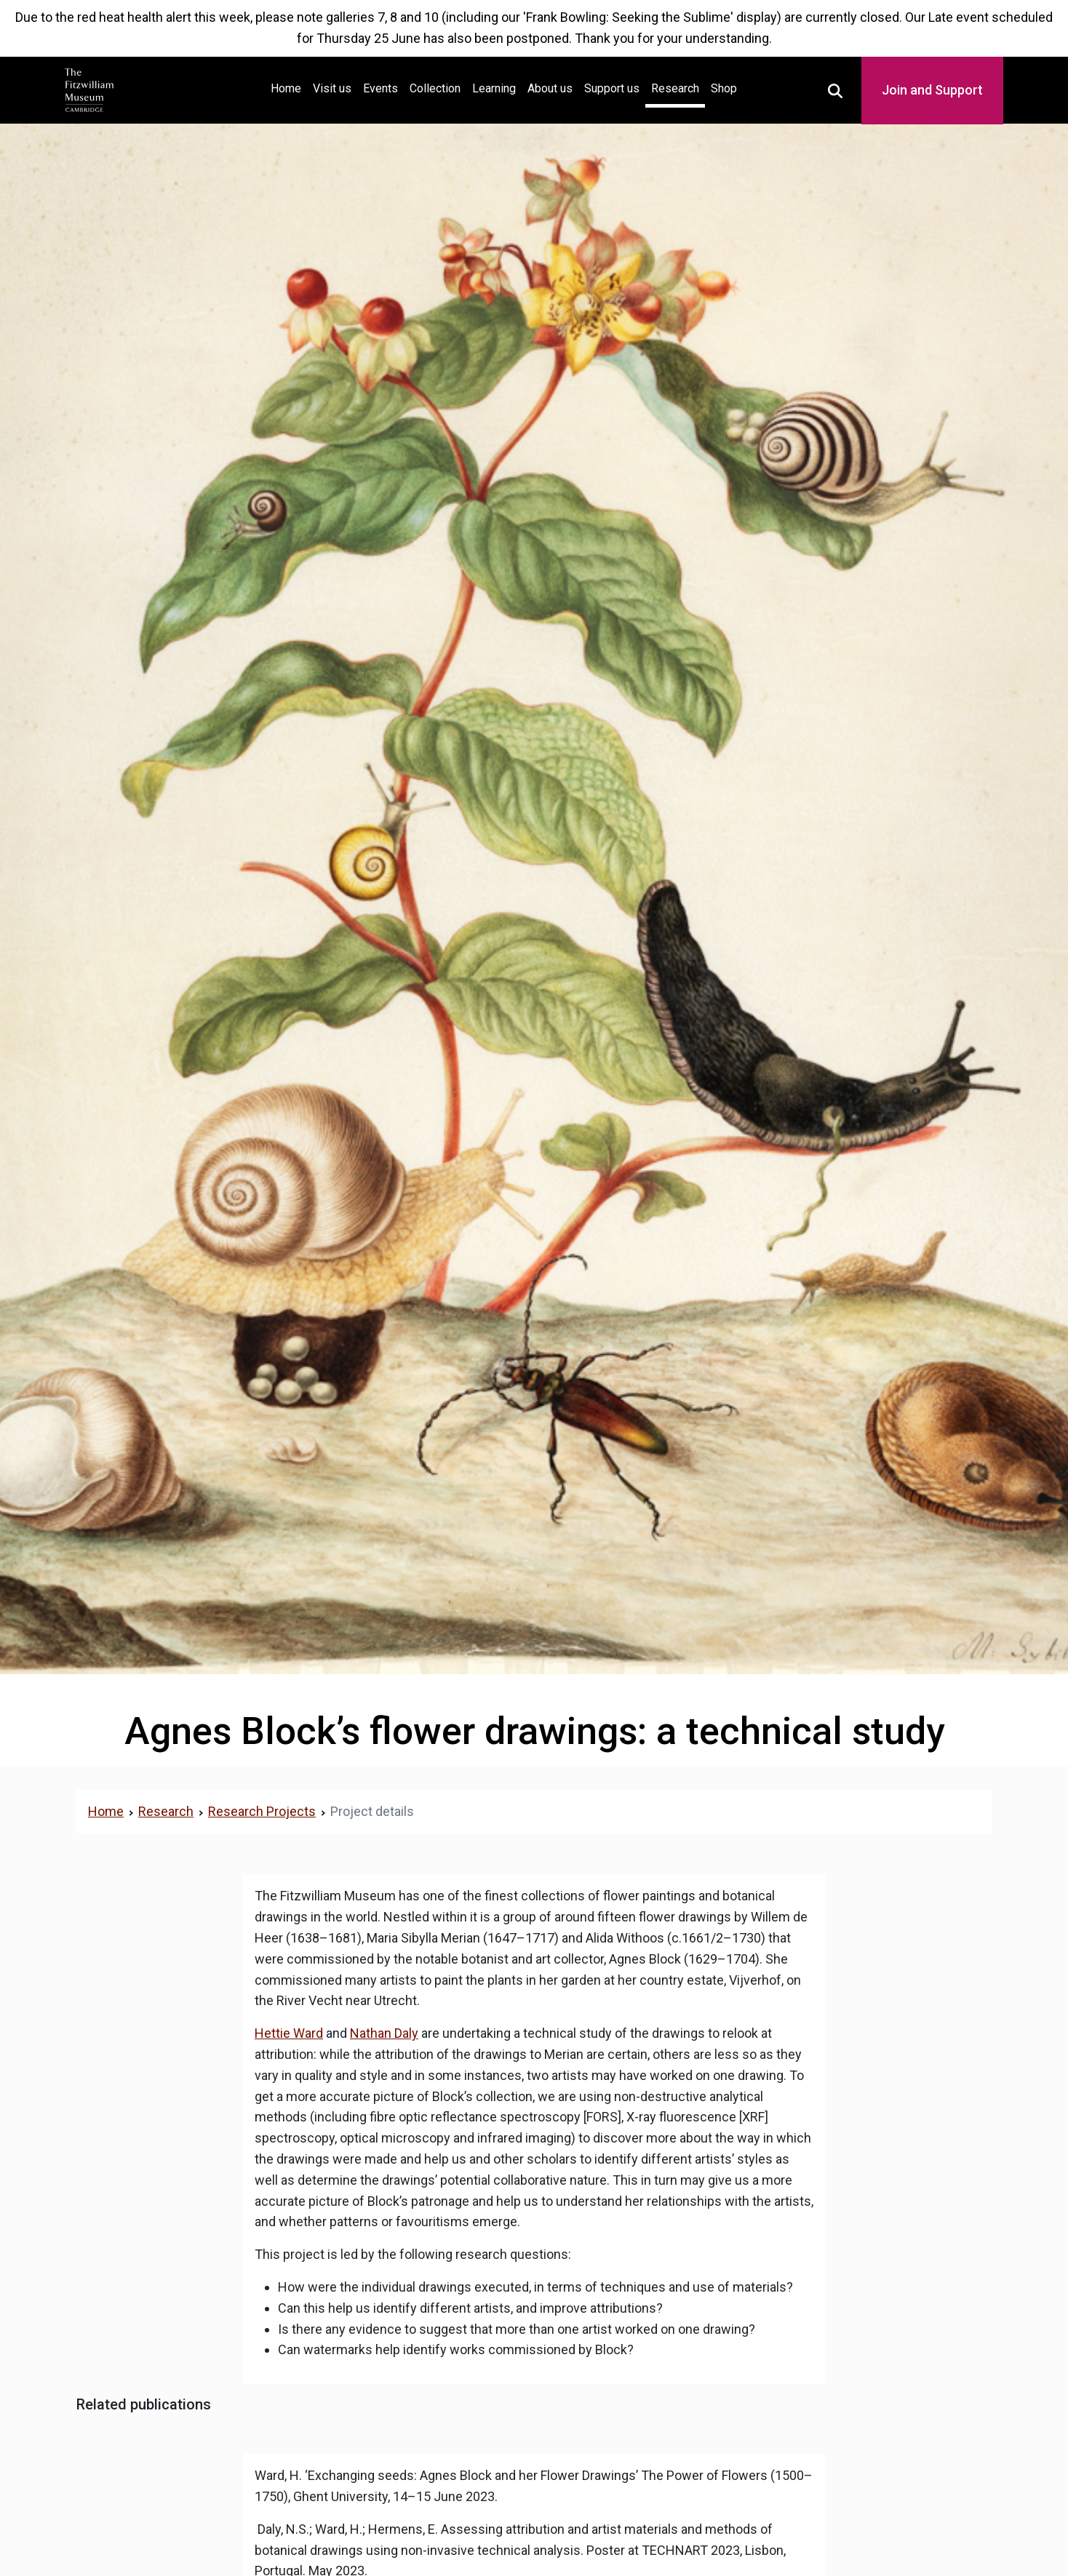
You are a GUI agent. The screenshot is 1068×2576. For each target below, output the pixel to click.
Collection (435, 88)
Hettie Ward (289, 2033)
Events (380, 88)
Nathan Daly (384, 2033)
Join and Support (932, 89)
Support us (611, 88)
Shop (724, 88)
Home (289, 87)
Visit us (332, 88)
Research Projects (262, 1811)
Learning (494, 88)
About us (550, 88)
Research (675, 88)
